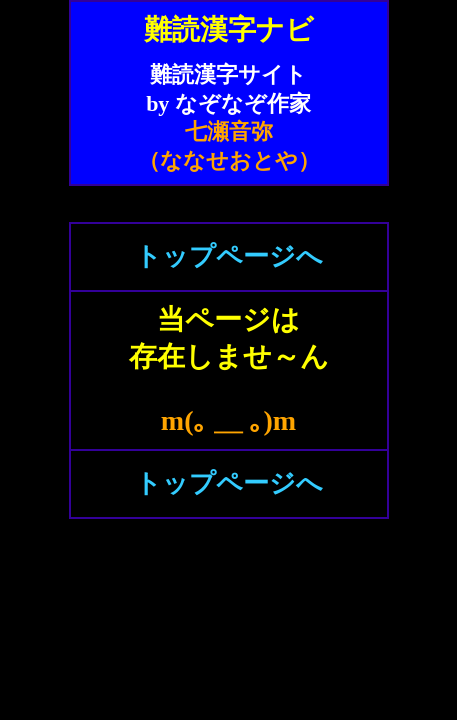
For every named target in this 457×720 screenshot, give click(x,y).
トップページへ (229, 256)
